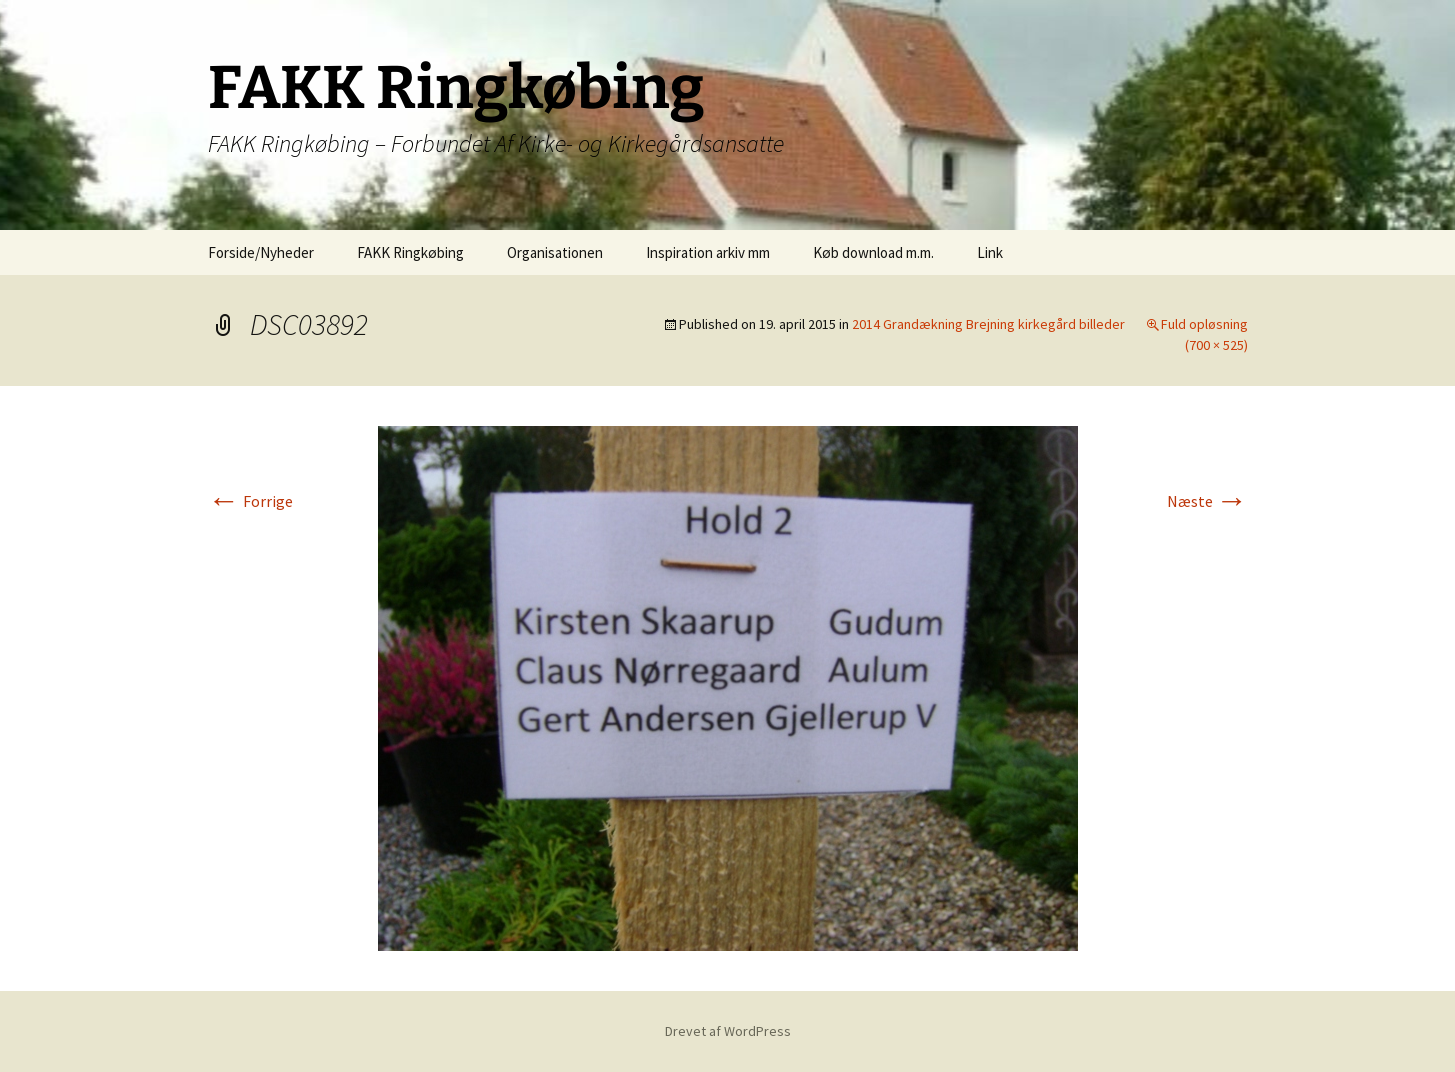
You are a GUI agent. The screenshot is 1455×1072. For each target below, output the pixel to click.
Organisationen (555, 252)
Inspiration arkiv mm (708, 252)
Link (990, 252)
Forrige (250, 501)
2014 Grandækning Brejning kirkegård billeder (988, 324)
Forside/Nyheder (261, 252)
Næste (1207, 501)
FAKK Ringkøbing (410, 252)
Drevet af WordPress (728, 1031)
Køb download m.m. (873, 252)
